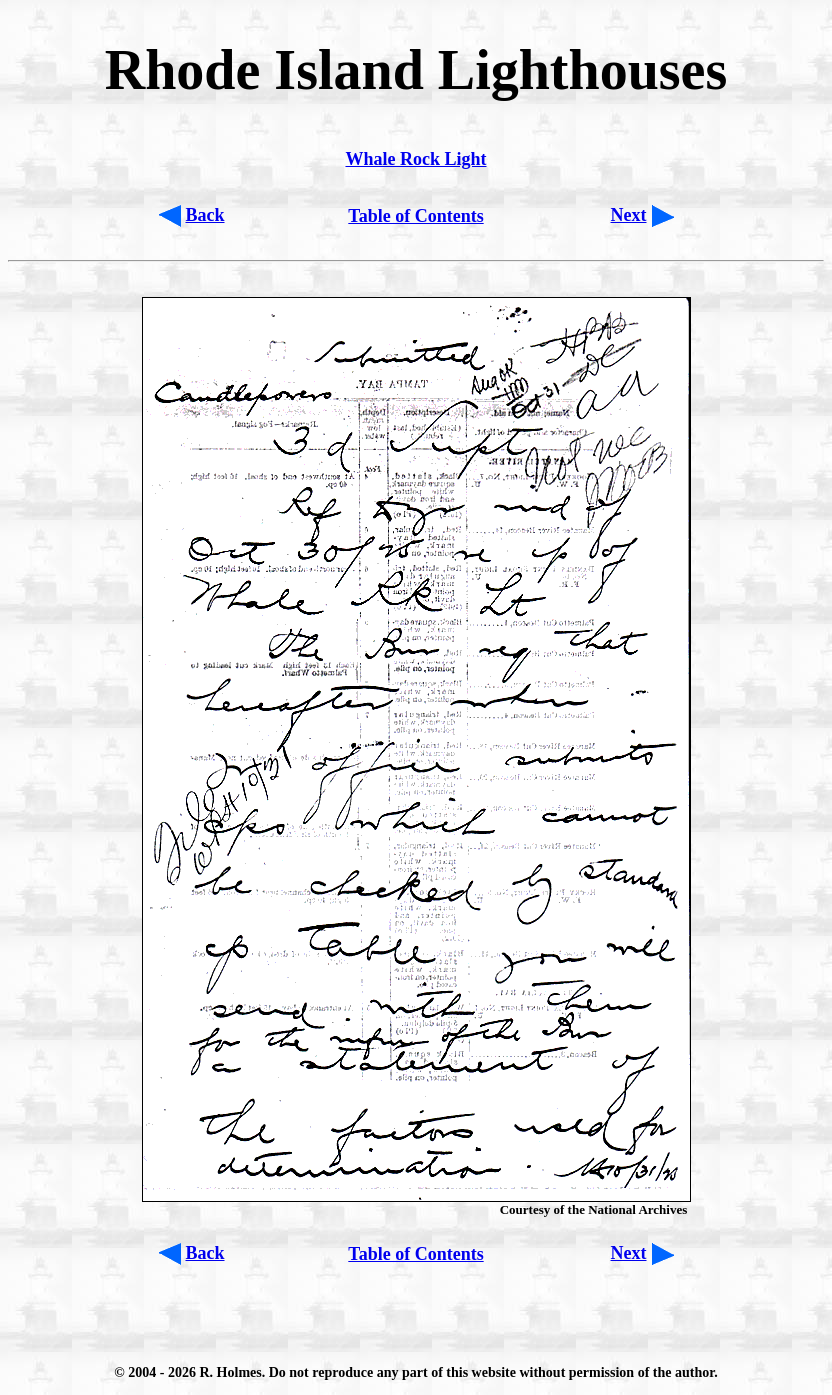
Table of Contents (415, 216)
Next (629, 215)
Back (205, 215)
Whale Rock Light (415, 159)
